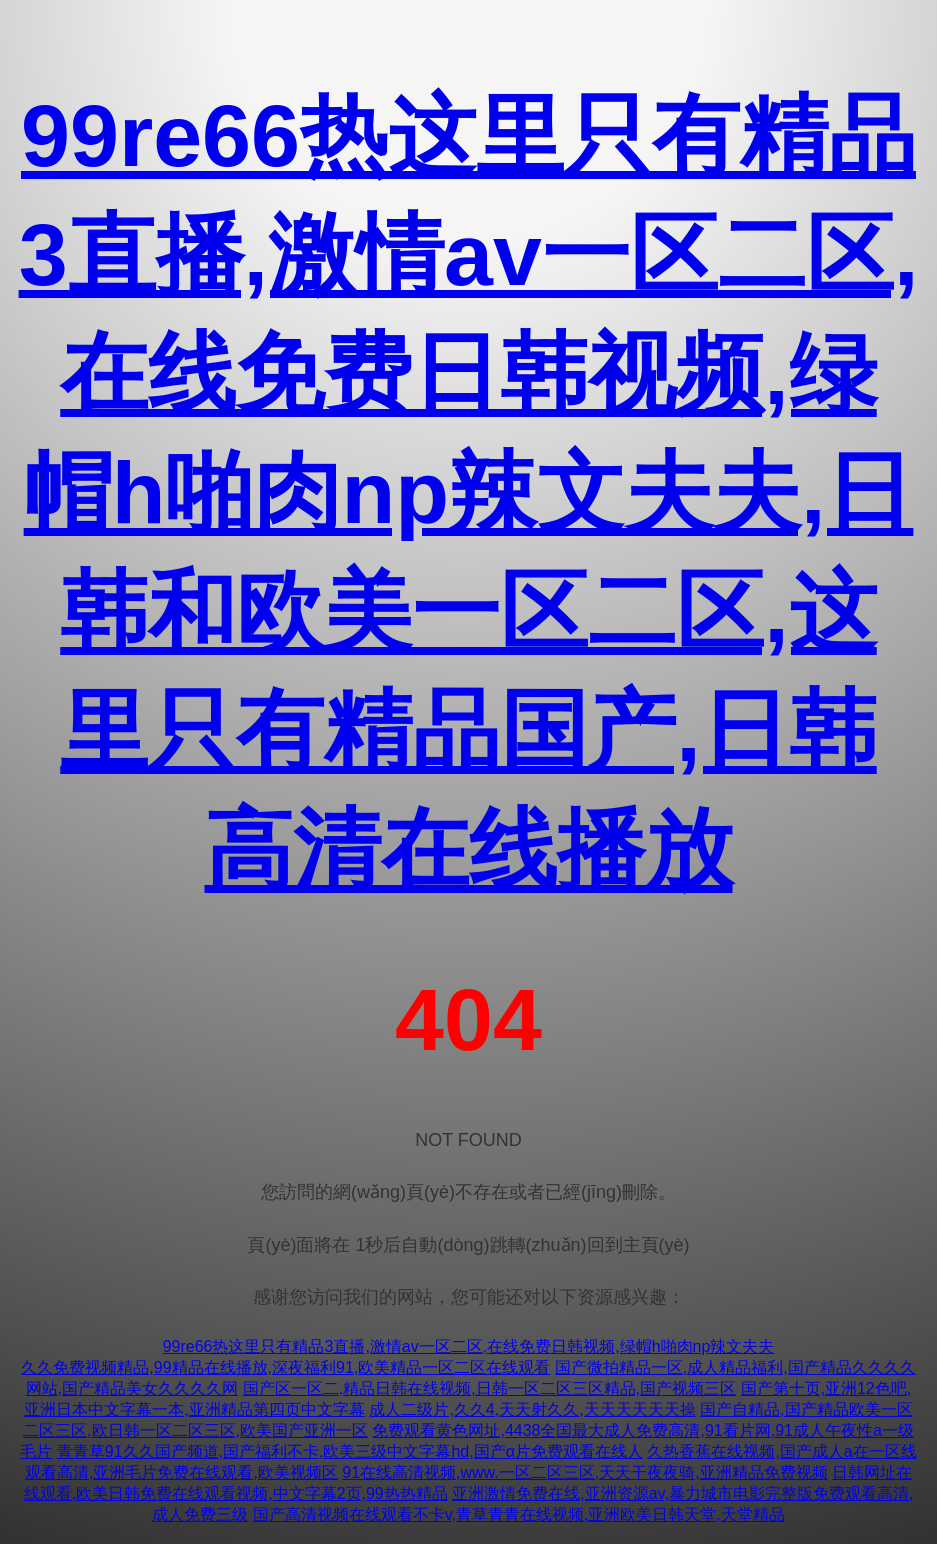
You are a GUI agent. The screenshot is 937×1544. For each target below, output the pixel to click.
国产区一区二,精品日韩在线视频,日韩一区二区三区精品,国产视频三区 (489, 1388)
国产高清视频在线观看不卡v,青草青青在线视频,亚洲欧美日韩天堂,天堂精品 (519, 1514)
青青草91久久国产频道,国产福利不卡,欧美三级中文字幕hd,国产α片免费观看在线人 (350, 1451)
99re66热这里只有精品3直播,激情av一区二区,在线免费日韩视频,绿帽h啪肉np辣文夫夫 (469, 1346)
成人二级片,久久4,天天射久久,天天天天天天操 (532, 1409)
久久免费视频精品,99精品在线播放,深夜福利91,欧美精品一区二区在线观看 (285, 1367)
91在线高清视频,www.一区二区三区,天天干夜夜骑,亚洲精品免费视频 (584, 1472)
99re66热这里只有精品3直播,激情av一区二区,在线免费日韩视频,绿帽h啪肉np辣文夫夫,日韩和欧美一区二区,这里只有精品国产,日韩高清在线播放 (469, 492)
